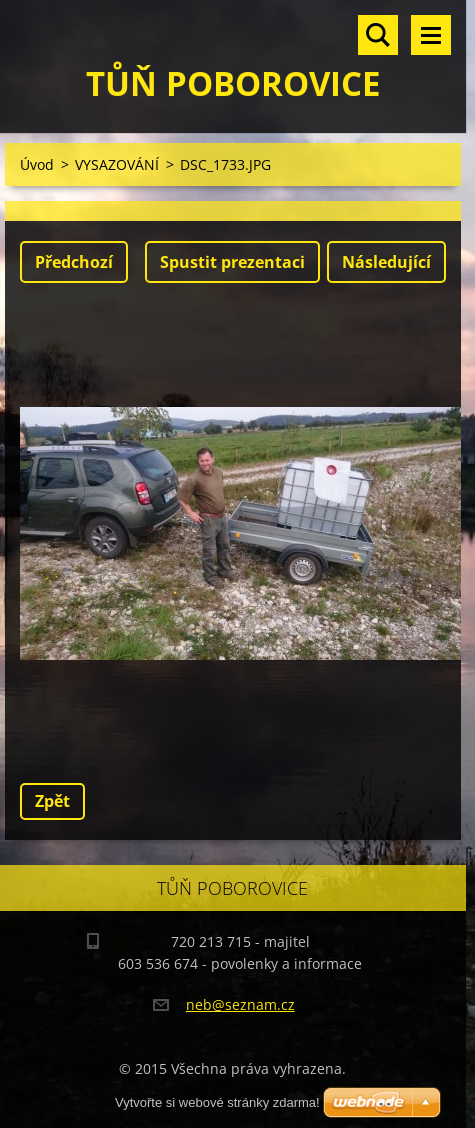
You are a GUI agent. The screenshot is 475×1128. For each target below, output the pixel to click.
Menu (431, 35)
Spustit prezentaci (232, 262)
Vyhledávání (378, 35)
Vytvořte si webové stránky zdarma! (217, 1102)
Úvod (37, 164)
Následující (386, 262)
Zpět (52, 801)
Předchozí (74, 262)
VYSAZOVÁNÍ (117, 164)
